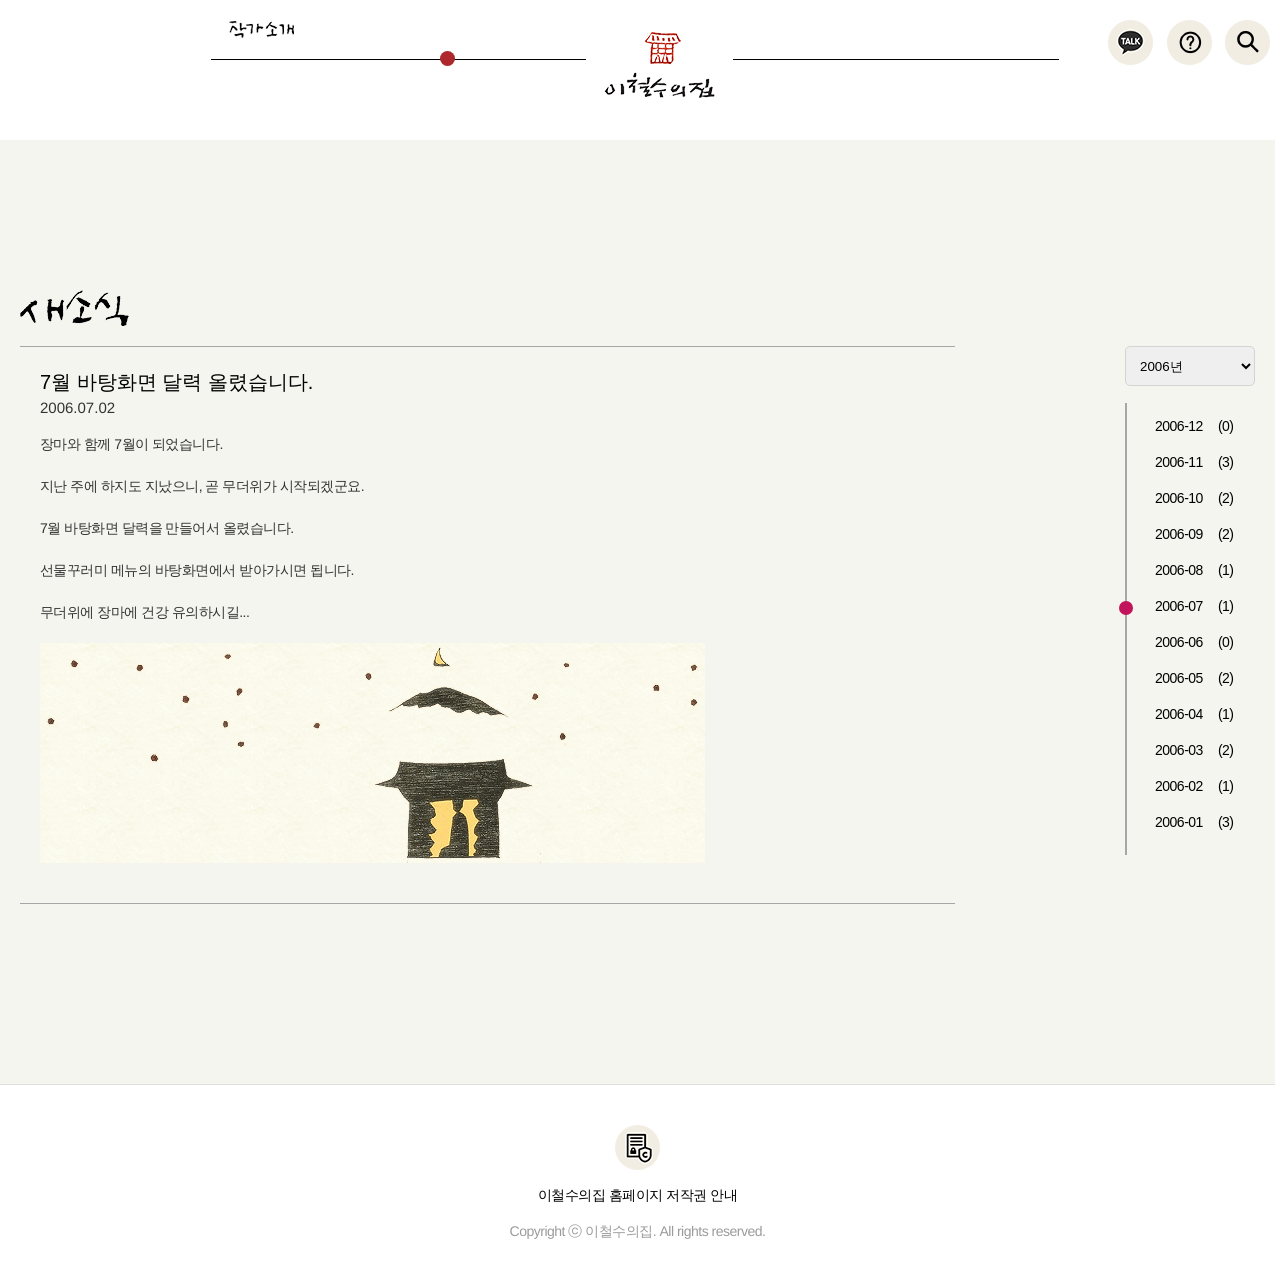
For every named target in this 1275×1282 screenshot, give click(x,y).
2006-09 (1194, 534)
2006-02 (1194, 786)
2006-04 (1194, 714)
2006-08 (1194, 570)
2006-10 (1194, 498)
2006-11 (1194, 462)
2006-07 (1194, 606)
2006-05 (1194, 678)
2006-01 (1194, 822)
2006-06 (1194, 642)
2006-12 (1194, 426)
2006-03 (1194, 750)
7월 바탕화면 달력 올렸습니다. (176, 382)
